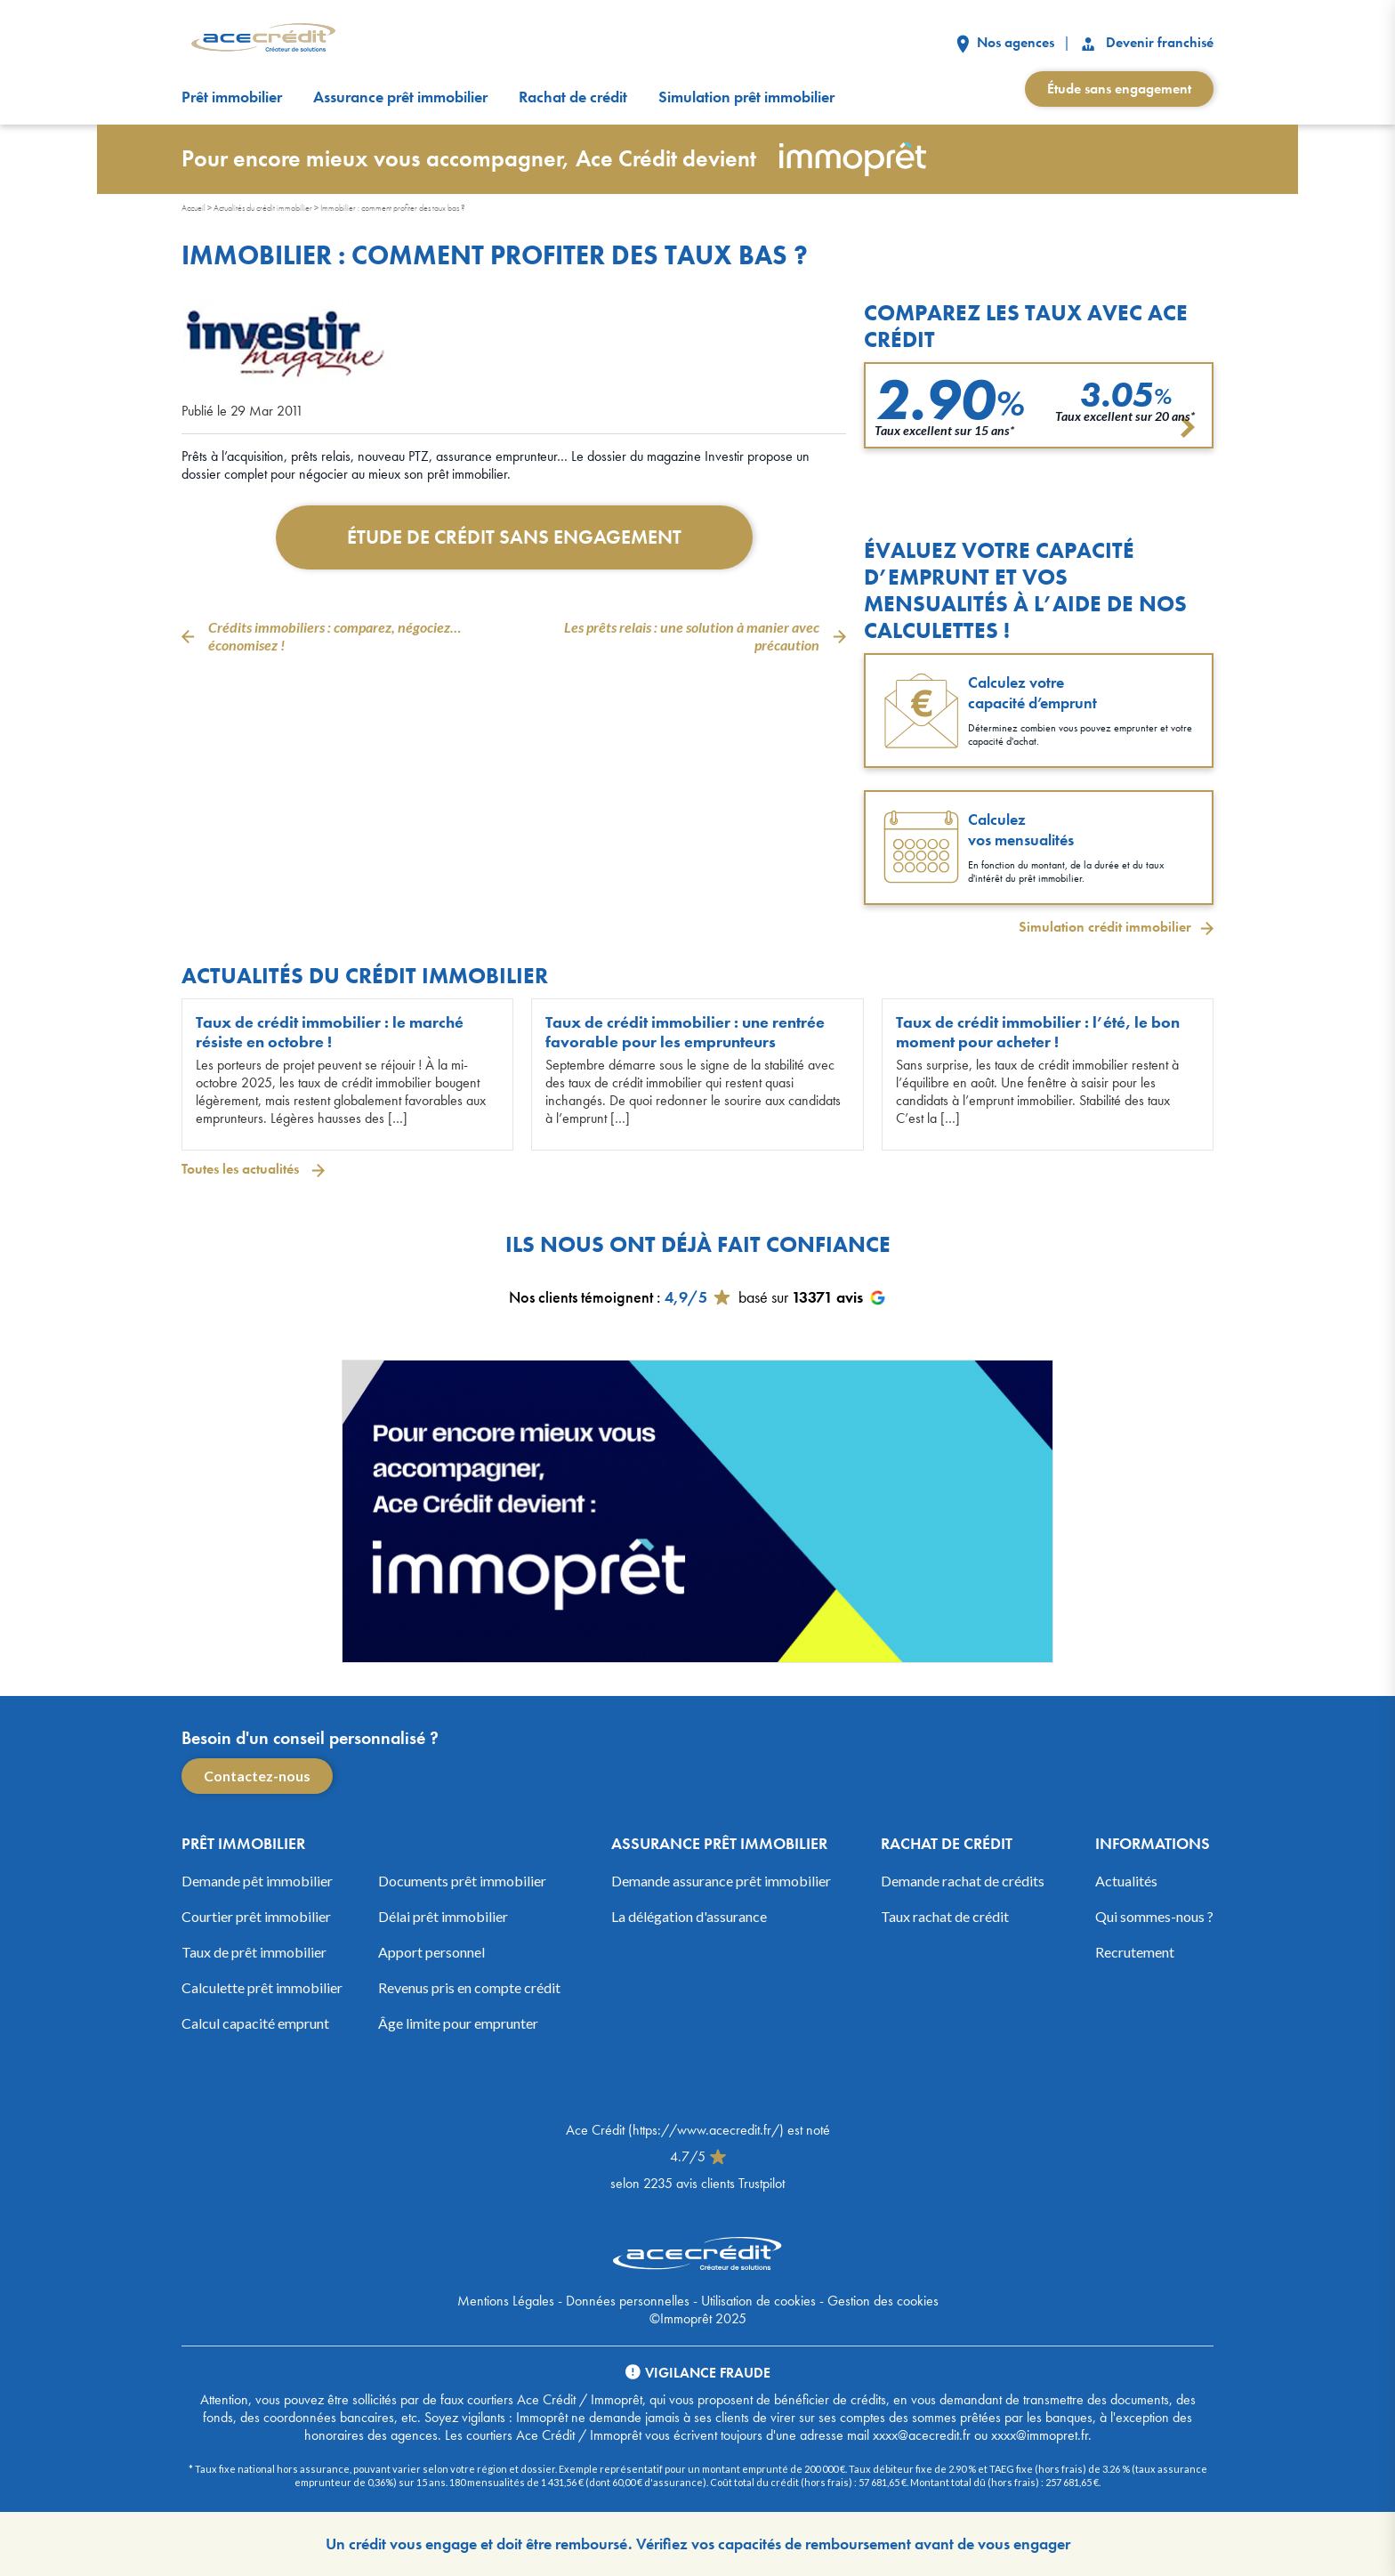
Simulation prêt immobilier (746, 97)
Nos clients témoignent (581, 1297)
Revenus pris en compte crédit (469, 1987)
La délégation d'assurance (689, 1916)
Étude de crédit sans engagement (514, 537)
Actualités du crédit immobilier (263, 208)
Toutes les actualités (241, 1168)
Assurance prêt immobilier (400, 97)
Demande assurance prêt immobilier (721, 1880)
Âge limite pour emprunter (458, 2023)
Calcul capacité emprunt (255, 2023)
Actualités (1126, 1880)
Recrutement (1134, 1951)
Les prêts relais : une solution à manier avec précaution (691, 635)
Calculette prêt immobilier (262, 1987)
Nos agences (1005, 42)
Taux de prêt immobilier (254, 1951)
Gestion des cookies (883, 2300)
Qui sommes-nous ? (1154, 1916)
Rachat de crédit (573, 97)
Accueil (193, 208)
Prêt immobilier (231, 97)
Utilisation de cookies (758, 2300)
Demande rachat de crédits (962, 1880)
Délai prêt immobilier (443, 1916)
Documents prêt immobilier (462, 1880)
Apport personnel (431, 1951)
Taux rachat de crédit (945, 1916)
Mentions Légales (505, 2300)
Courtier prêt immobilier (256, 1916)
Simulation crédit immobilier (1105, 927)
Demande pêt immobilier (257, 1880)
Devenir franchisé (1146, 42)
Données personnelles (627, 2300)
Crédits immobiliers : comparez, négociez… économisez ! (334, 635)
